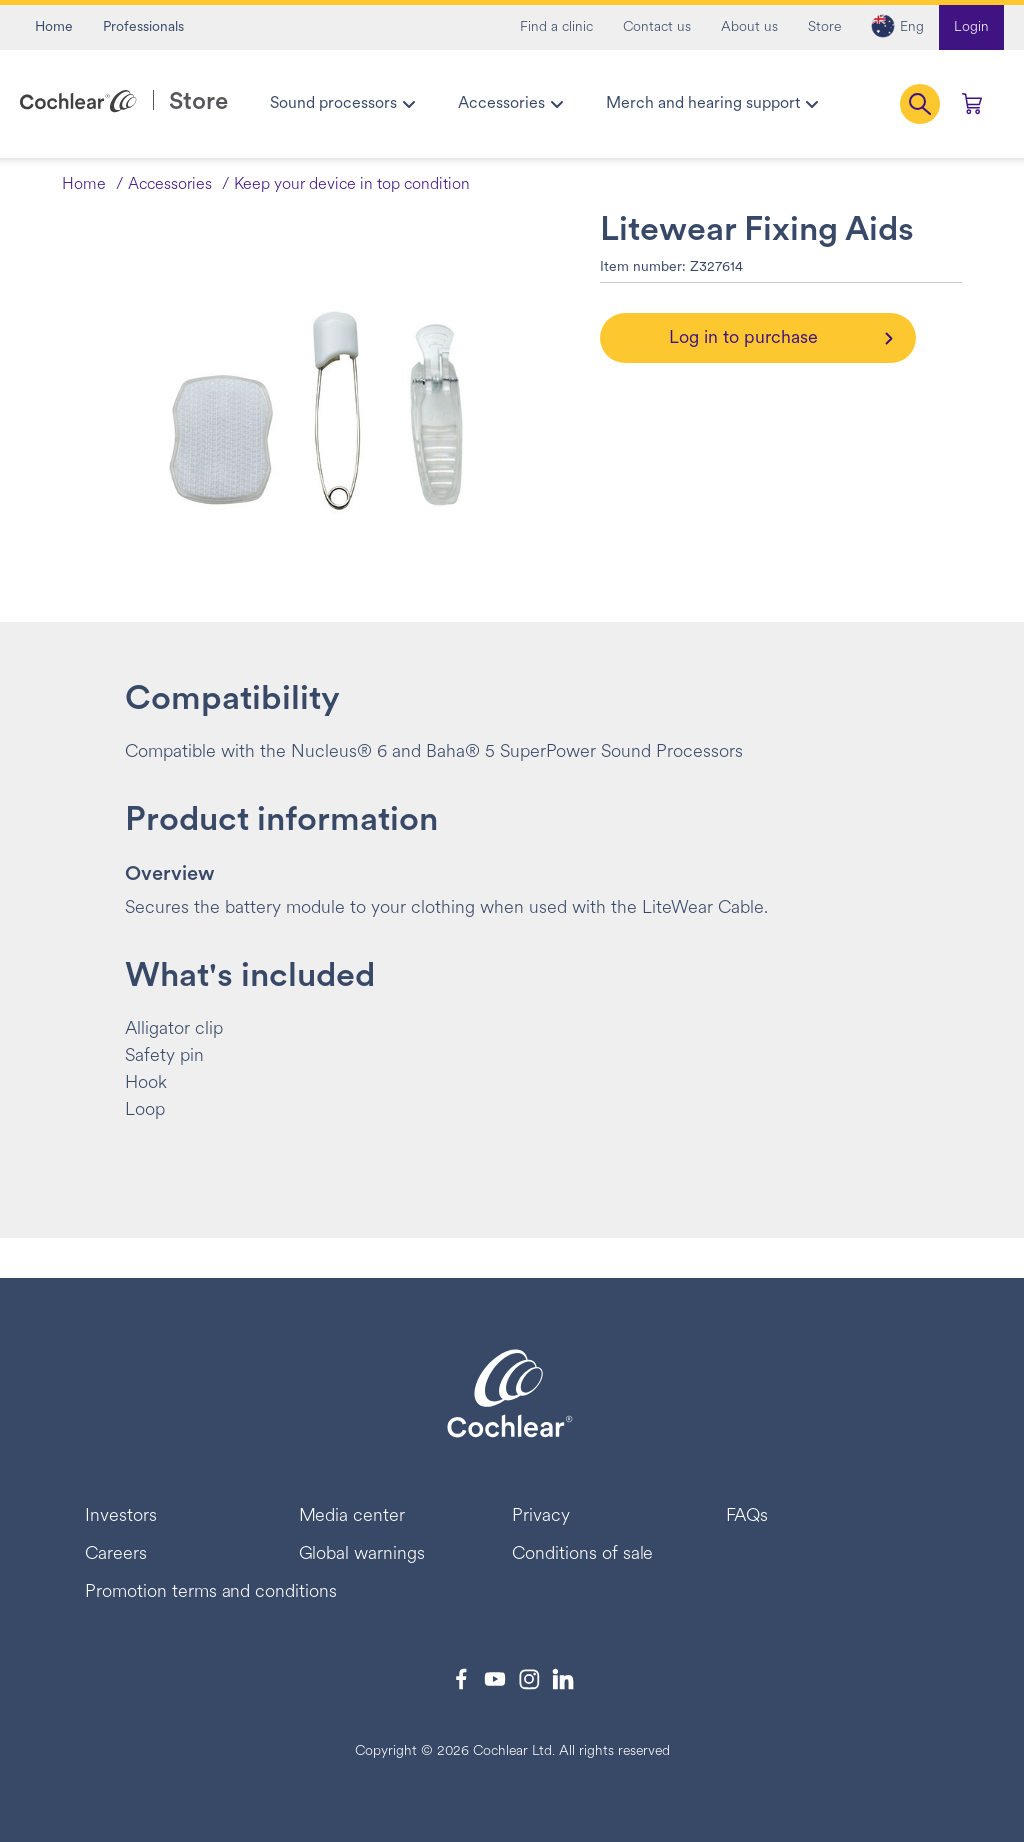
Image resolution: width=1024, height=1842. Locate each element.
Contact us (657, 27)
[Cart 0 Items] (972, 104)
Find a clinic (556, 27)
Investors (121, 1516)
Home (54, 27)
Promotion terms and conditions (211, 1592)
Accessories (170, 185)
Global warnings (362, 1554)
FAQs (747, 1516)
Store (824, 27)
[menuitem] (342, 104)
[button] (897, 27)
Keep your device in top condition (352, 185)
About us (749, 27)
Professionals (143, 27)
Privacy (541, 1516)
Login (971, 27)
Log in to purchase (743, 338)
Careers (116, 1554)
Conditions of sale (582, 1554)
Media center (352, 1516)
